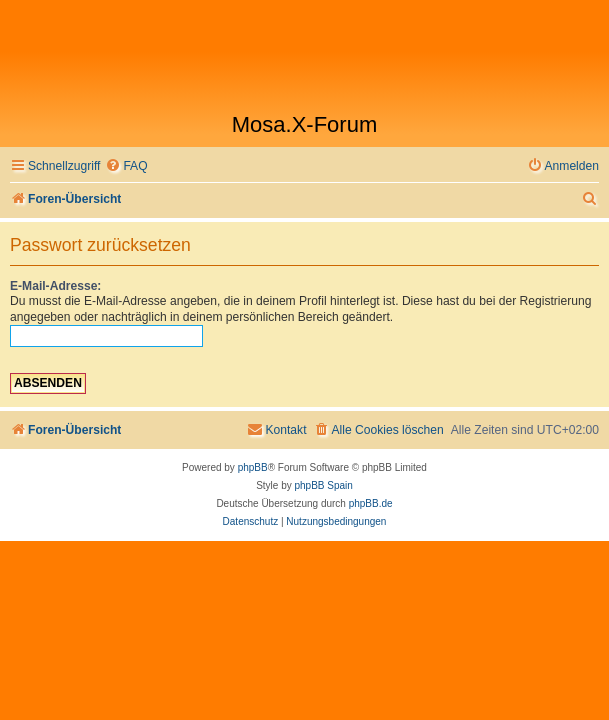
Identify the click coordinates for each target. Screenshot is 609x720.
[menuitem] (126, 166)
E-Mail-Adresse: (55, 286)
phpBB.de (371, 503)
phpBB (253, 467)
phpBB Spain (323, 485)
